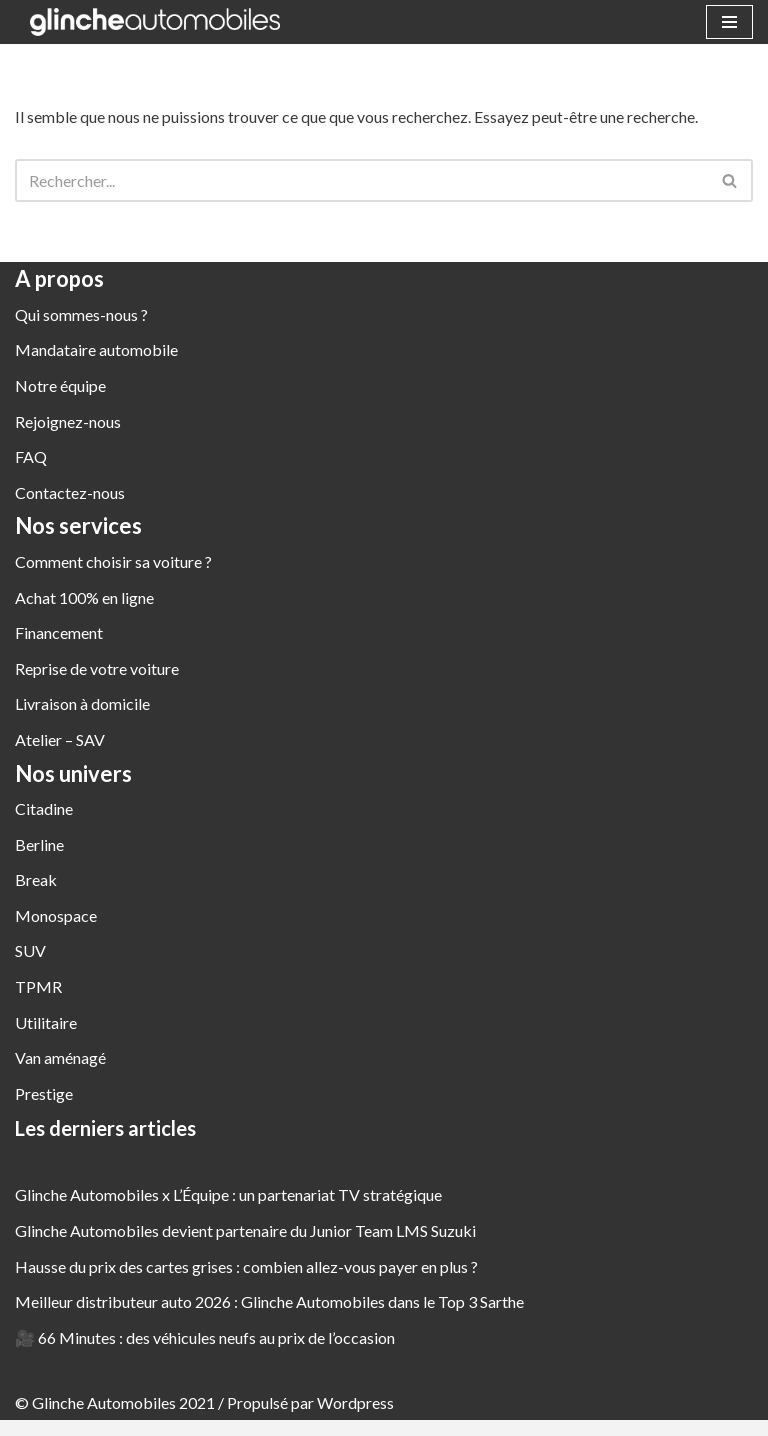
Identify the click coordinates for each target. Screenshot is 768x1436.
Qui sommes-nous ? (81, 314)
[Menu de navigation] (729, 22)
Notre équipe (60, 385)
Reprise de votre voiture (97, 668)
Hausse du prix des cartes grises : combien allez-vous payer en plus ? (246, 1266)
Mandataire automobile (96, 350)
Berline (39, 844)
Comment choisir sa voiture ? (113, 561)
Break (36, 879)
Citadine (44, 808)
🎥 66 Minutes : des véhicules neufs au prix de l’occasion (205, 1337)
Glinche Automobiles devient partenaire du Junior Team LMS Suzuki (245, 1230)
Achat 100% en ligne (84, 597)
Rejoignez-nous (68, 421)
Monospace (56, 915)
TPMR (38, 986)
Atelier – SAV (60, 739)
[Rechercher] (361, 180)
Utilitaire (46, 1022)
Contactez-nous (70, 492)
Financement (59, 632)
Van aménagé (60, 1057)
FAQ (31, 456)
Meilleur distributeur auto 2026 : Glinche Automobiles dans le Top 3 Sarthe (269, 1301)
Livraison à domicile (82, 704)
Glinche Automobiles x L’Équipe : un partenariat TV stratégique (228, 1195)
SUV (30, 951)
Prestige (44, 1093)
